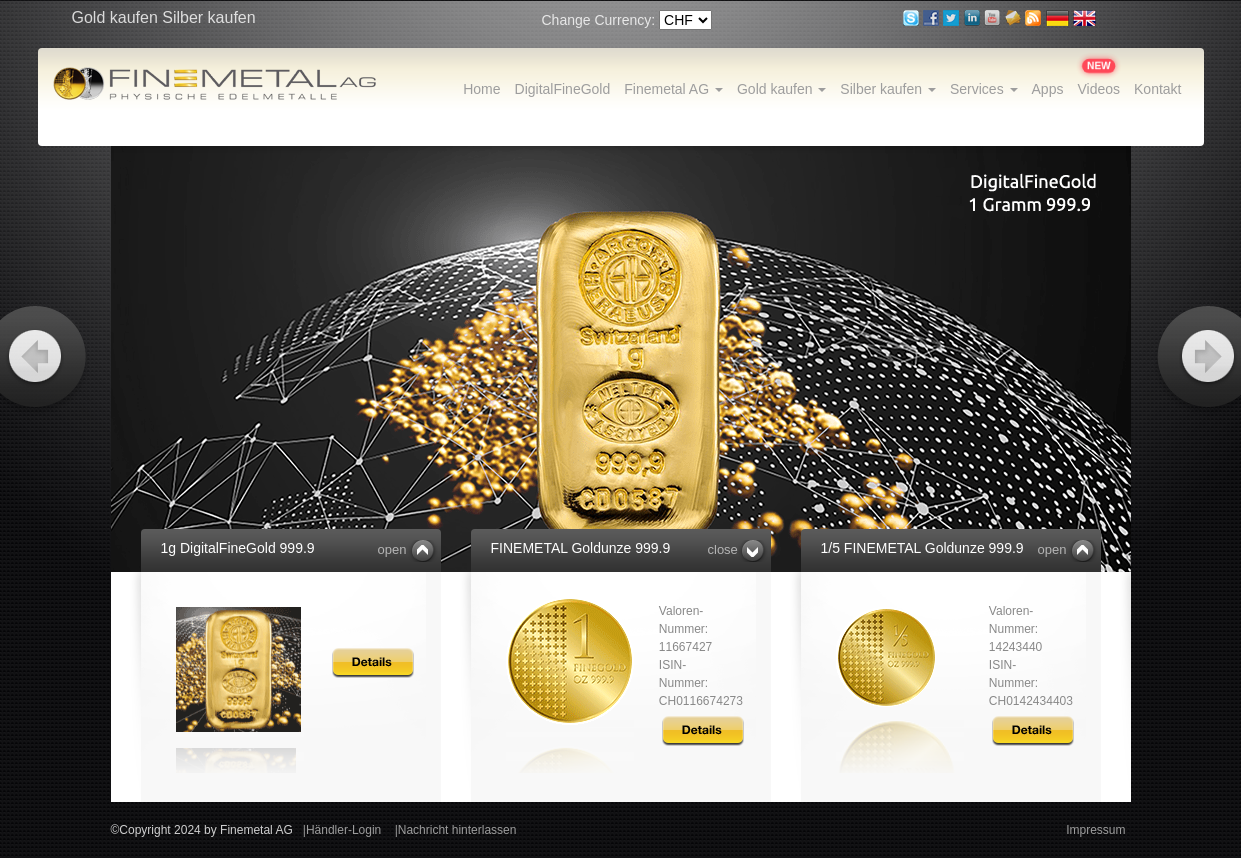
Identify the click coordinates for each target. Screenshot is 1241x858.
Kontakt (1157, 89)
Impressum (1095, 830)
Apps (1048, 89)
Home (481, 89)
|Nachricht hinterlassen (456, 830)
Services (984, 89)
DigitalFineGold (563, 89)
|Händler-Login (342, 830)
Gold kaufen (781, 89)
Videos (1098, 89)
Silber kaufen (888, 89)
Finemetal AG (673, 89)
